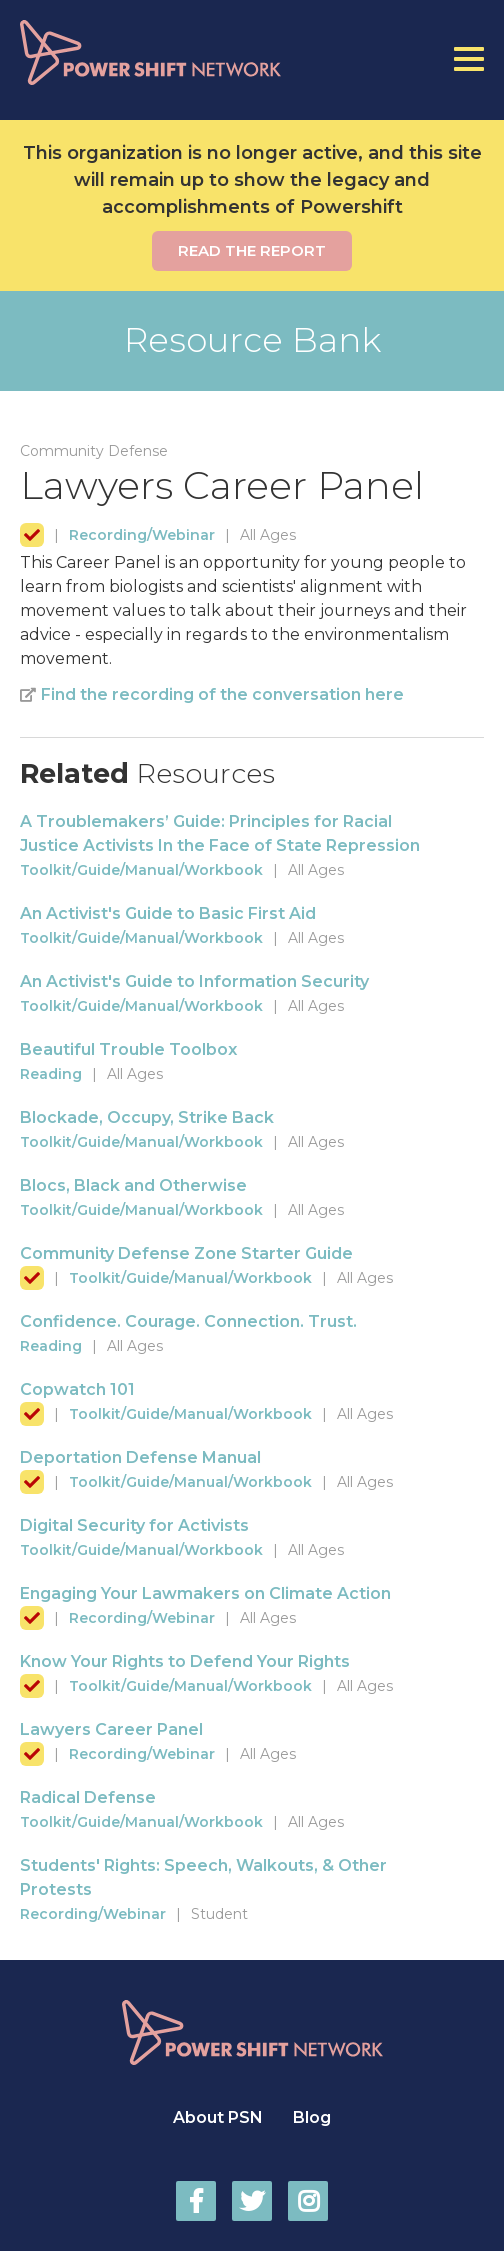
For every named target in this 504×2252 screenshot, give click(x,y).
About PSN (218, 2117)
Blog (312, 2117)
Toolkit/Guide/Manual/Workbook (141, 870)
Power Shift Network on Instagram (308, 2201)
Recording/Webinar (142, 535)
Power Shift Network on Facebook (196, 2201)
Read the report (252, 250)
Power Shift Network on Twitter (252, 2201)
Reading (51, 1074)
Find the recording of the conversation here (222, 694)
